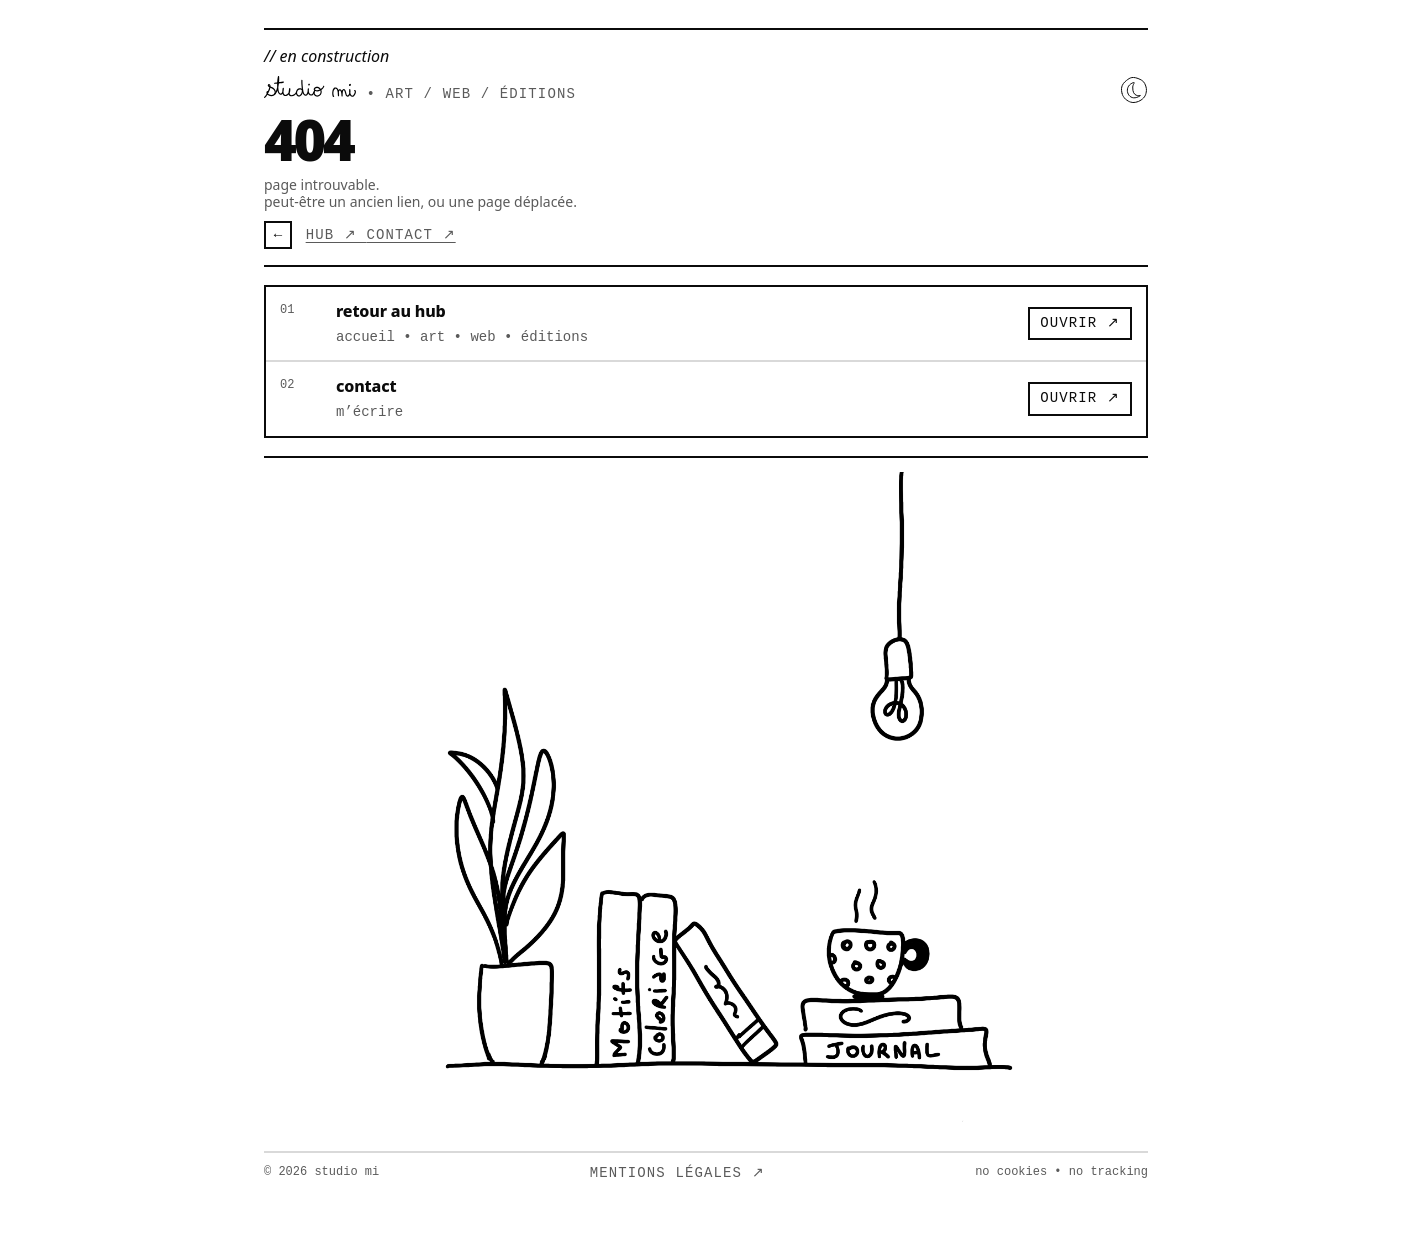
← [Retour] (278, 235)
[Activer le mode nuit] (1134, 90)
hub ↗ (336, 235)
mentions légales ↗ (677, 1173)
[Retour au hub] (310, 87)
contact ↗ (410, 235)
